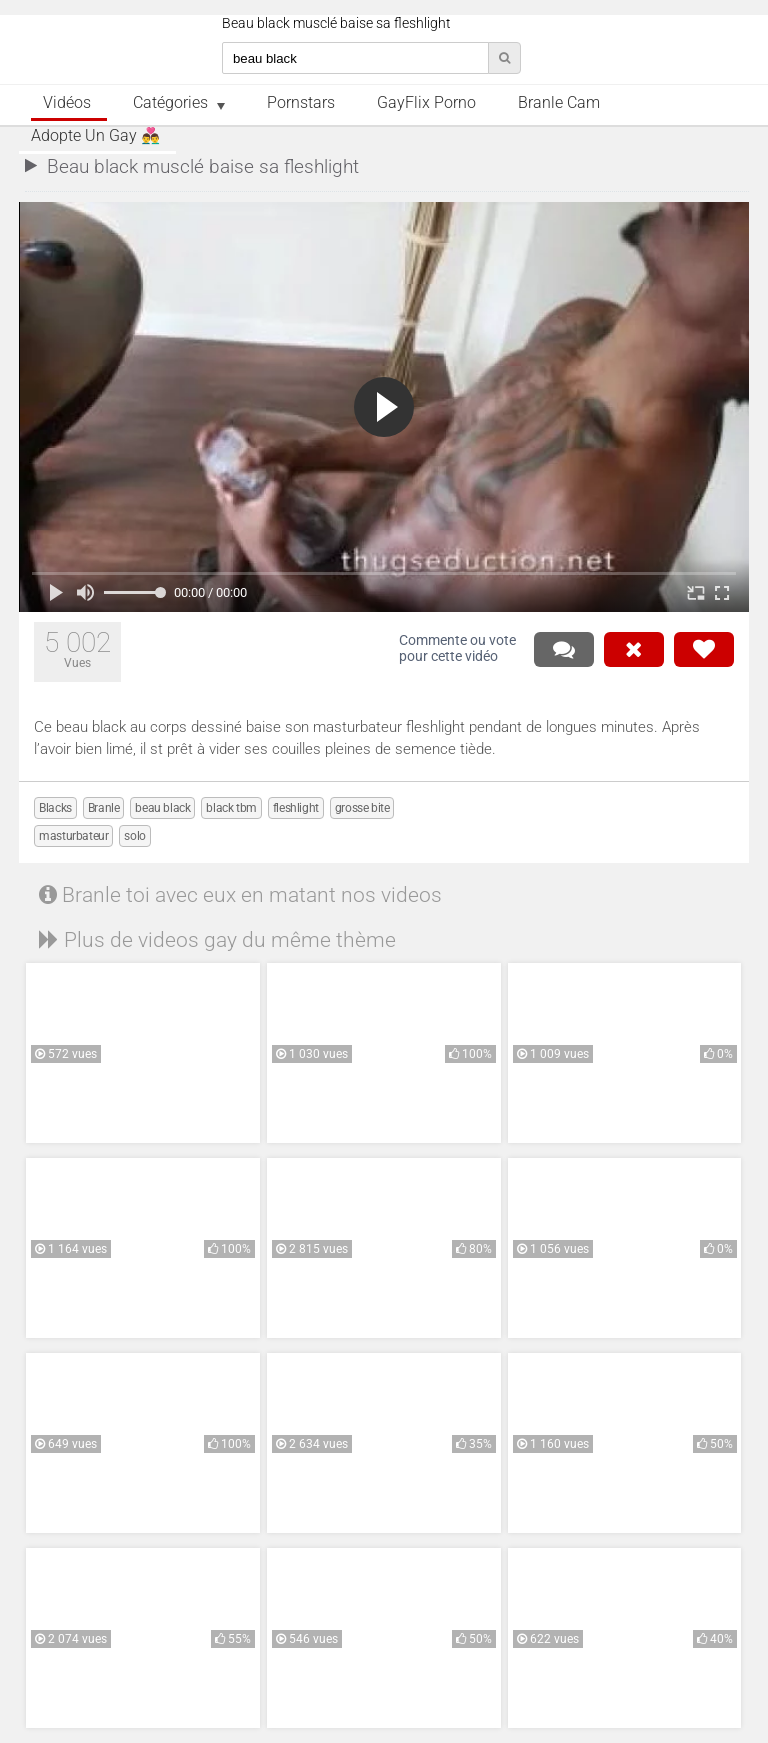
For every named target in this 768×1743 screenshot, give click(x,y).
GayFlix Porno (426, 103)
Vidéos (67, 103)
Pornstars (301, 103)
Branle (104, 808)
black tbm (231, 808)
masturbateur (73, 836)
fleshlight (296, 808)
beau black (162, 808)
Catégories (170, 103)
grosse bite (362, 808)
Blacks (55, 808)
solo (134, 836)
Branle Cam (559, 103)
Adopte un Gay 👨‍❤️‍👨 (95, 136)
